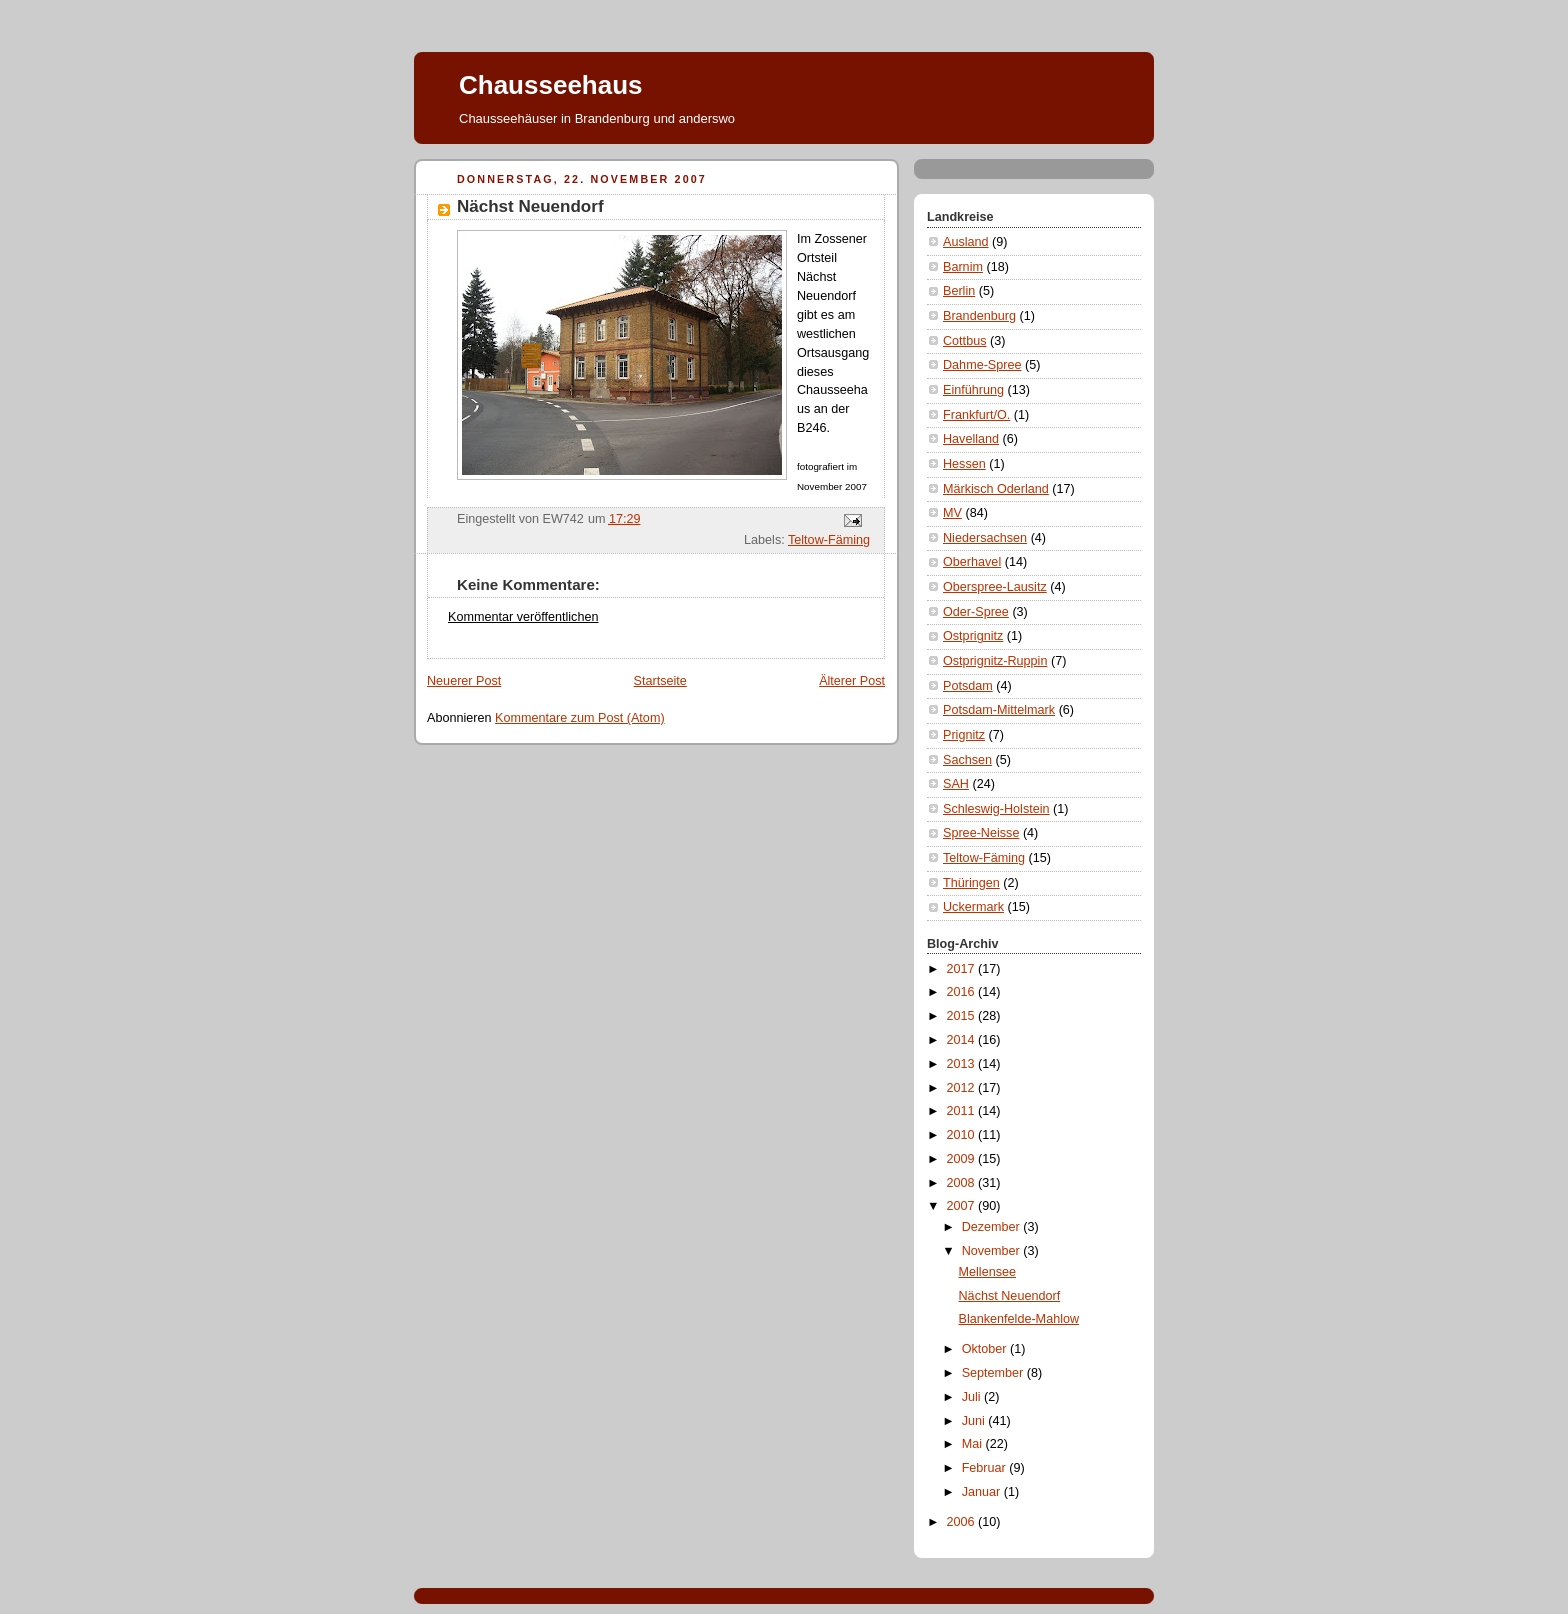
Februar (986, 1468)
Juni (975, 1421)
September (994, 1373)
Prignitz (964, 735)
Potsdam (968, 686)
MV (952, 513)
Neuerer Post (464, 681)
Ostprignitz (973, 636)
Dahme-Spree (982, 365)
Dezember (993, 1227)
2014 (963, 1040)
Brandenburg (979, 316)
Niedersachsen (985, 538)
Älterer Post (852, 681)
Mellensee (987, 1272)
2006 (963, 1522)
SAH (956, 784)
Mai (974, 1444)
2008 (963, 1183)
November (993, 1251)
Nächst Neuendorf (1010, 1296)
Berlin (959, 291)
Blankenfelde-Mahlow (1019, 1319)
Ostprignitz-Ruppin (995, 661)
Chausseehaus (551, 85)
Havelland (971, 439)
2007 (963, 1206)
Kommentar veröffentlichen (523, 617)
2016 (963, 992)
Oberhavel (972, 562)
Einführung (973, 390)
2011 (963, 1111)
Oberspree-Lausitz (995, 587)
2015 (963, 1016)
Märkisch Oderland (996, 489)
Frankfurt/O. (976, 415)
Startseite (660, 681)
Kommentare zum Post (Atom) (580, 718)
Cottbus (964, 341)
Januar (983, 1492)
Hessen (964, 464)
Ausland (966, 242)
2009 (963, 1159)
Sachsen (967, 760)
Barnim (963, 267)
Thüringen (971, 883)
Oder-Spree (976, 612)
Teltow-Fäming (829, 540)
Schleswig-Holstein (996, 809)
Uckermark (973, 907)
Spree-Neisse (981, 833)
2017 (963, 969)
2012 (963, 1088)
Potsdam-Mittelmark (999, 710)
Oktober (986, 1349)
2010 (963, 1135)
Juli (973, 1397)
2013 (963, 1064)
